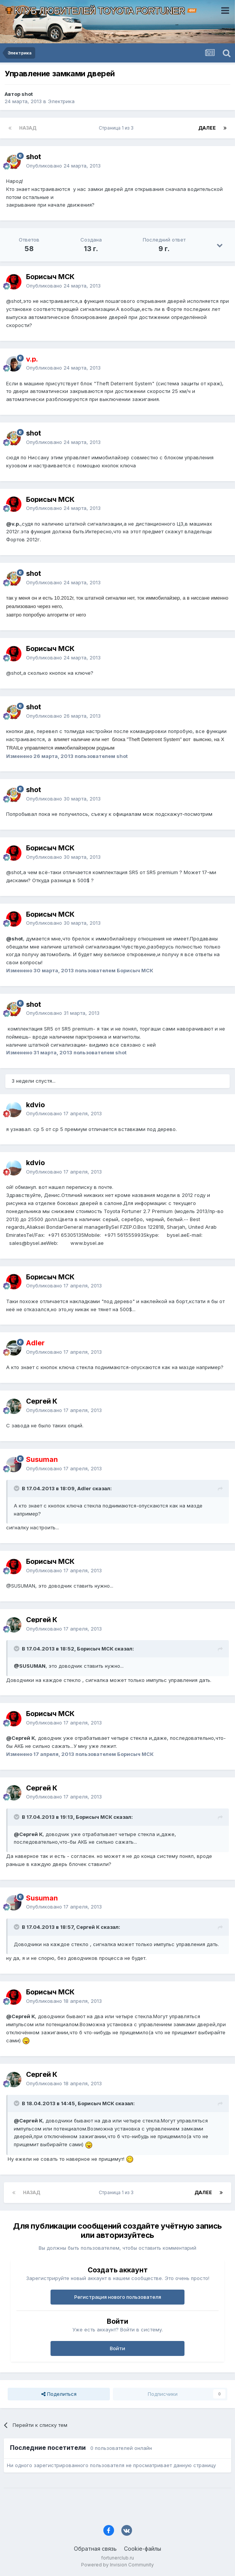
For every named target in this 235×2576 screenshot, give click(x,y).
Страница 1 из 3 (117, 128)
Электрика (61, 101)
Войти (117, 2348)
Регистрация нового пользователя (117, 2297)
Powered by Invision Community (117, 2565)
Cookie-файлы (142, 2548)
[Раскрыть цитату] (17, 1488)
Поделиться (59, 2394)
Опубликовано (63, 166)
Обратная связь (95, 2548)
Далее (207, 128)
